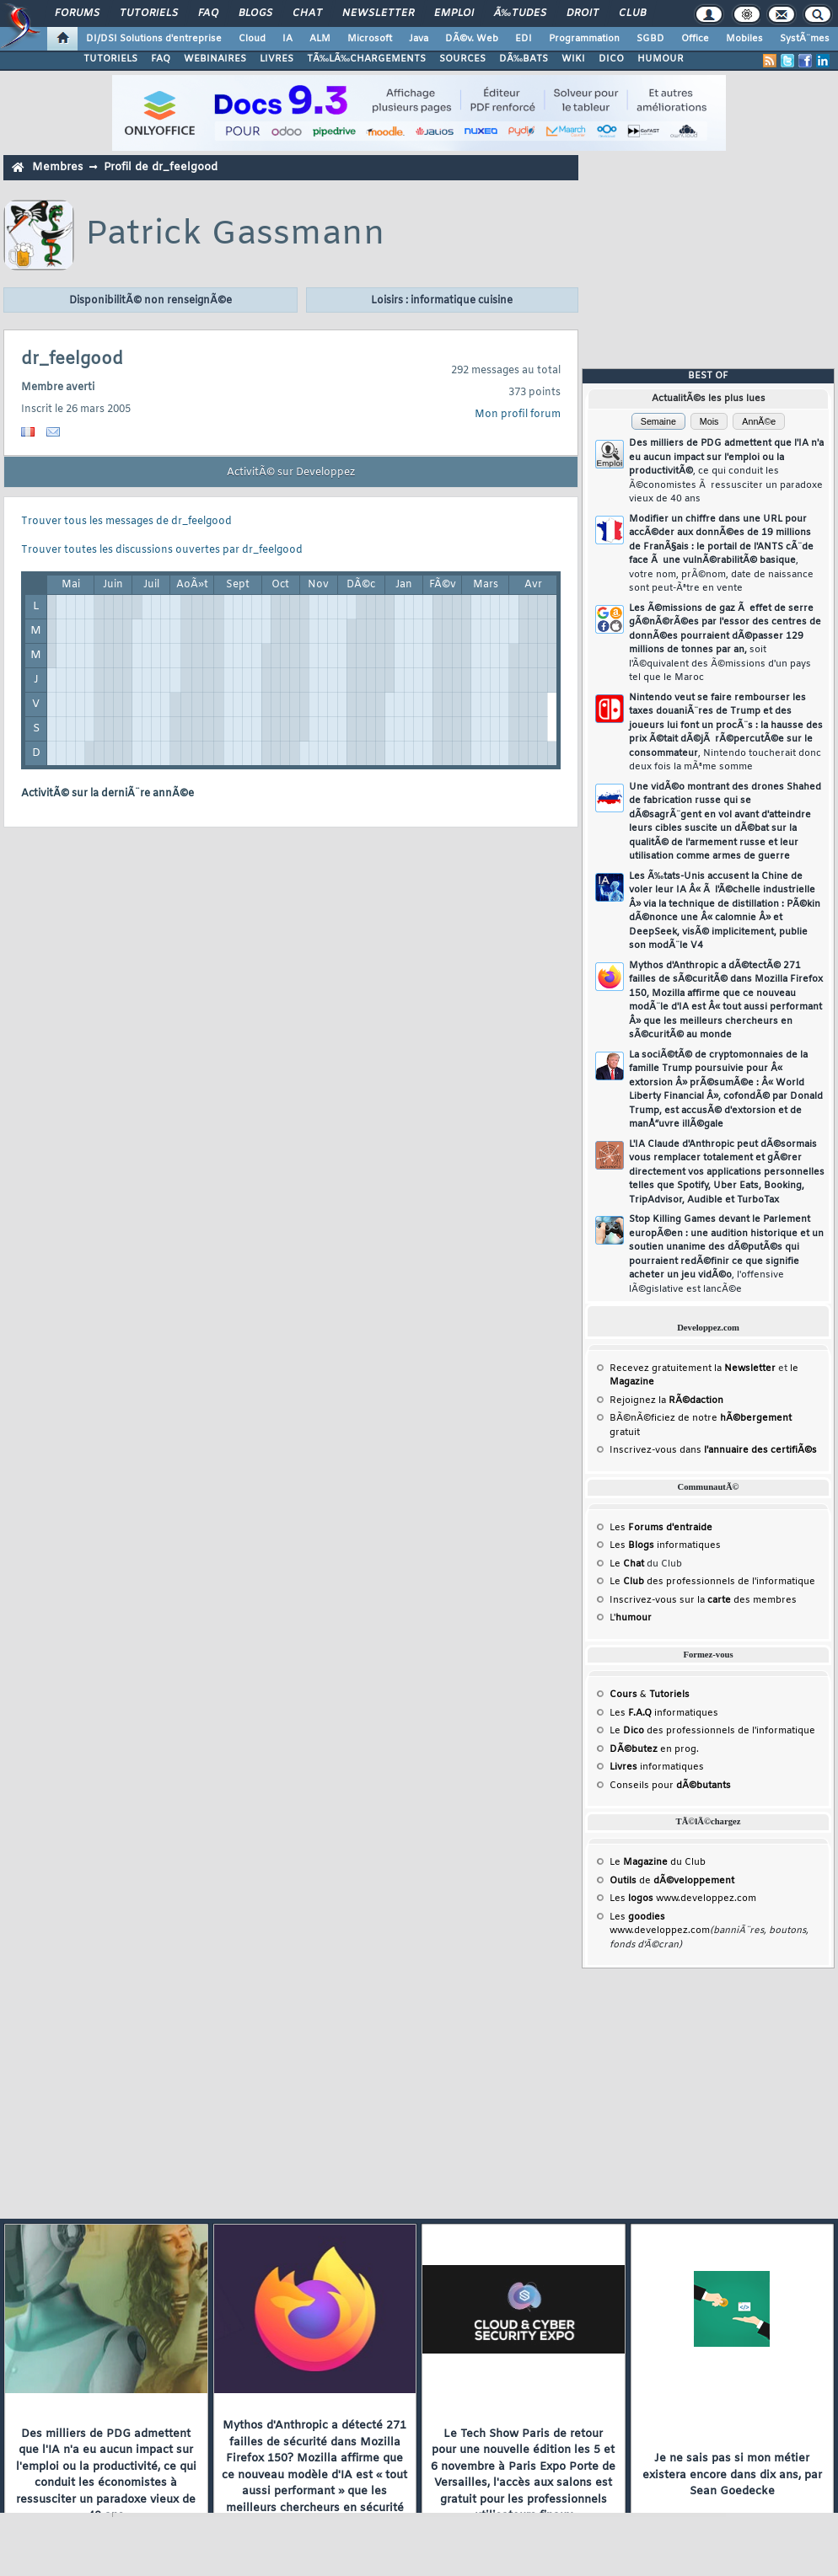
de (672, 1881)
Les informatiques (665, 1545)
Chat (307, 13)
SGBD (650, 39)
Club (632, 13)
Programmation (584, 39)
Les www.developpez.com (683, 1898)
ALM (319, 39)
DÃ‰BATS (523, 59)
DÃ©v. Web (471, 39)
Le (627, 1564)
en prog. (654, 1749)
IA (287, 39)
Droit (582, 13)
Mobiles (744, 39)
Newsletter (378, 13)
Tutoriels (149, 13)
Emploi (453, 13)
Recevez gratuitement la (693, 1368)
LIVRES (276, 59)
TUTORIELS (110, 59)
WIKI (573, 59)
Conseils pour (670, 1785)
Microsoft (369, 39)
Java (418, 39)
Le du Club (658, 1862)
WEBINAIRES (215, 59)
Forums (77, 13)
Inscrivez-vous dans (713, 1450)
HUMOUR (660, 59)
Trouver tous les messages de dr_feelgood (126, 521)
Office (695, 39)
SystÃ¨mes (805, 39)
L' (631, 1618)
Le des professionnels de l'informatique (712, 1582)
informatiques (657, 1767)
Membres (57, 167)
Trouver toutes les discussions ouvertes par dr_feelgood (162, 550)
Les (661, 1528)
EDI (523, 39)
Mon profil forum (518, 414)
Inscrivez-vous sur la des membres (703, 1600)
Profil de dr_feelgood (161, 167)
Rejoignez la (666, 1400)
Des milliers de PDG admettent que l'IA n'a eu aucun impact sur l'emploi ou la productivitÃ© (726, 471)
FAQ (208, 13)
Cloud (252, 39)
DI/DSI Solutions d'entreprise (154, 39)
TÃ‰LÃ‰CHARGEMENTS (366, 59)
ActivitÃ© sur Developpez (291, 472)
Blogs (255, 13)
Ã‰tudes (520, 13)
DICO (611, 59)
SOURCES (462, 59)
